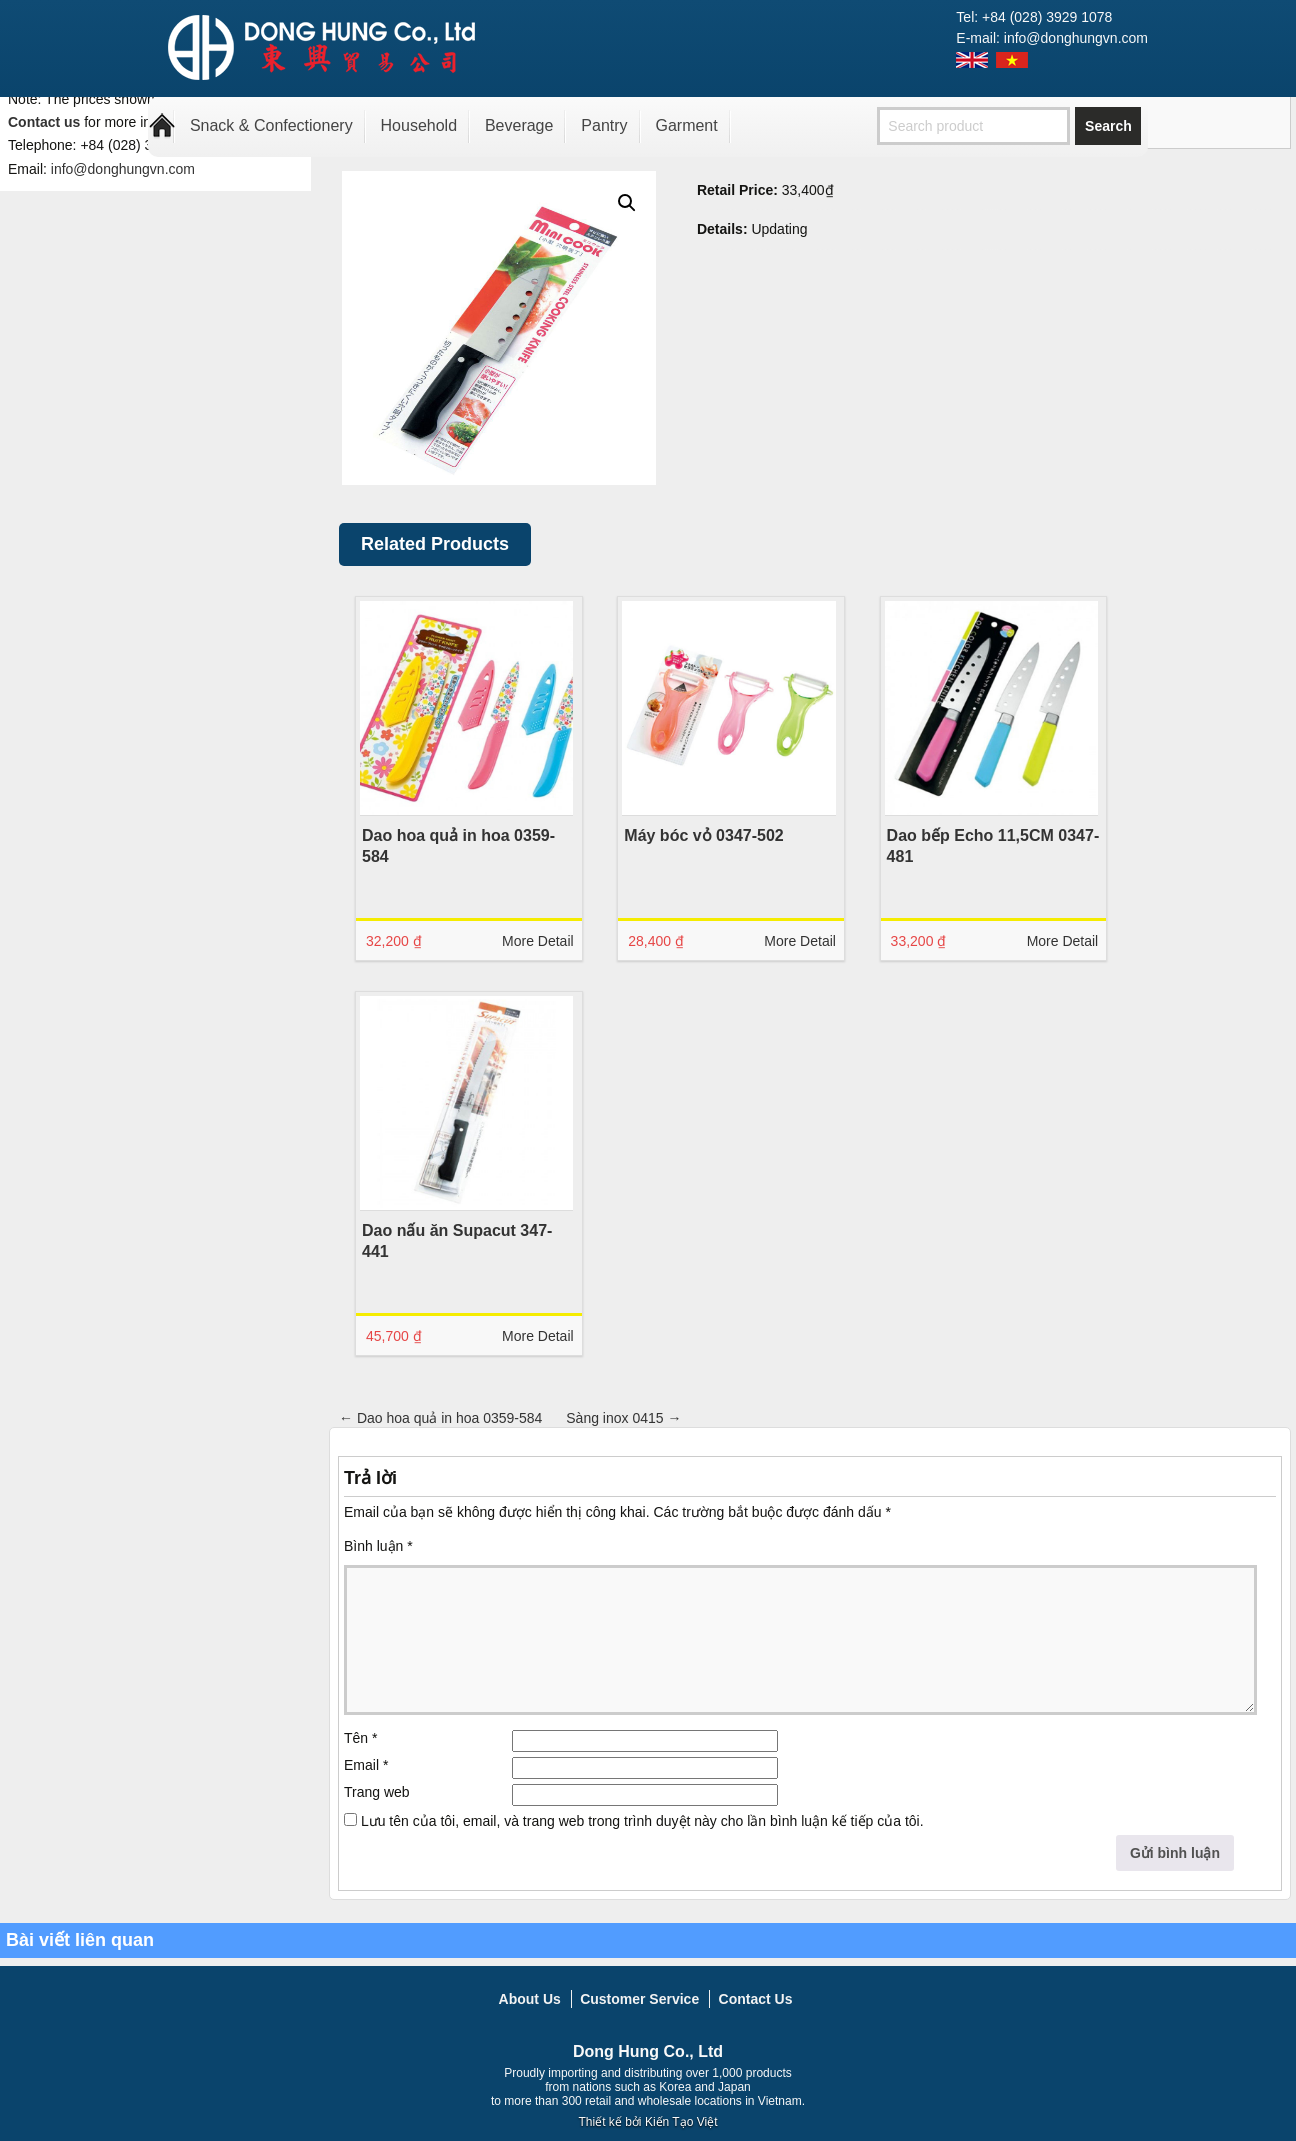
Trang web (377, 1792)
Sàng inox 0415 (623, 1418)
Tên (360, 1738)
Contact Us (756, 1999)
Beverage (519, 125)
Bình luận (378, 1546)
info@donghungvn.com (123, 169)
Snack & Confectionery (271, 125)
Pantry (604, 125)
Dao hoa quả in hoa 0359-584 (440, 1418)
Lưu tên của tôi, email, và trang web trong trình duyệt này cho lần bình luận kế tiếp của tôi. (642, 1821)
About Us (530, 1999)
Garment (686, 125)
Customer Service (639, 1999)
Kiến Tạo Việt (681, 2122)
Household (419, 125)
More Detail (532, 941)
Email (366, 1765)
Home (162, 126)
